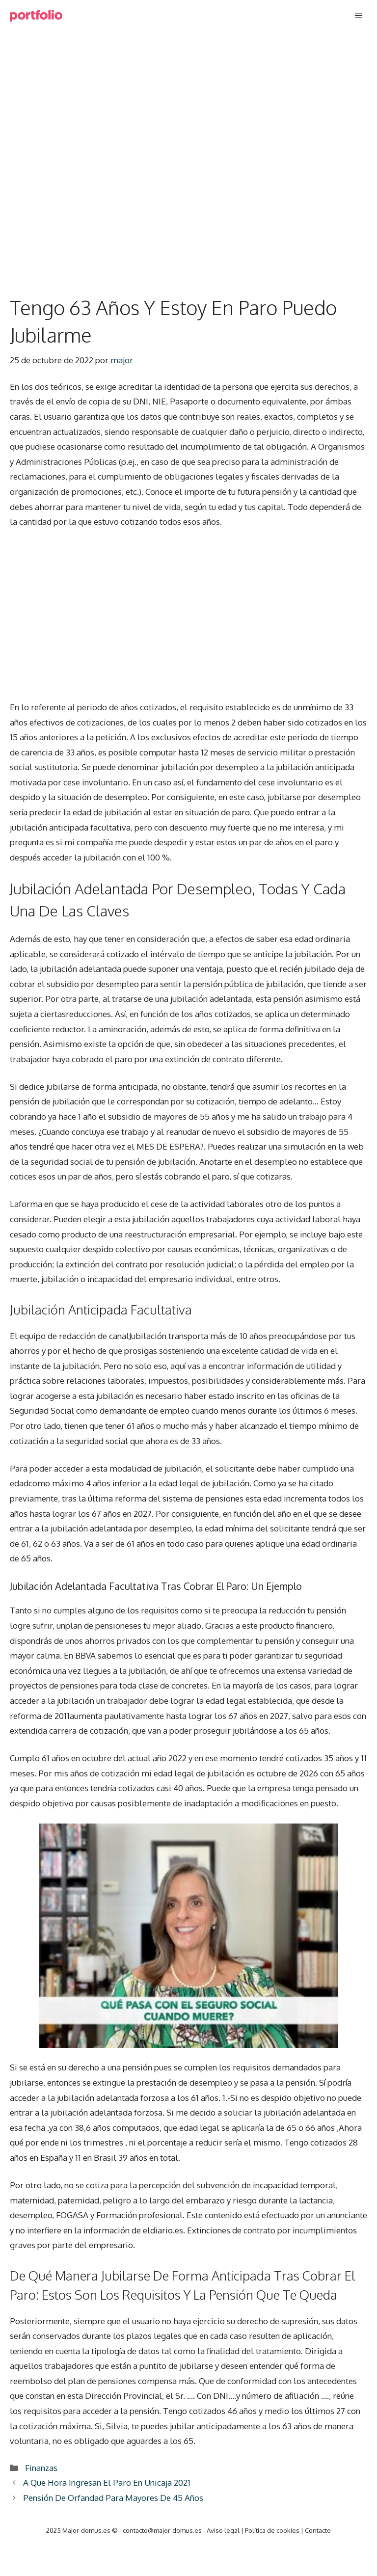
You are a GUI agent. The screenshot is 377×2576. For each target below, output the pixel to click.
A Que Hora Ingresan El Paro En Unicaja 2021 (106, 2482)
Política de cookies (272, 2530)
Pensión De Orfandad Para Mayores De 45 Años (113, 2498)
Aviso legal (223, 2530)
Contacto (318, 2530)
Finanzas (41, 2468)
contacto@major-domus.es (162, 2530)
